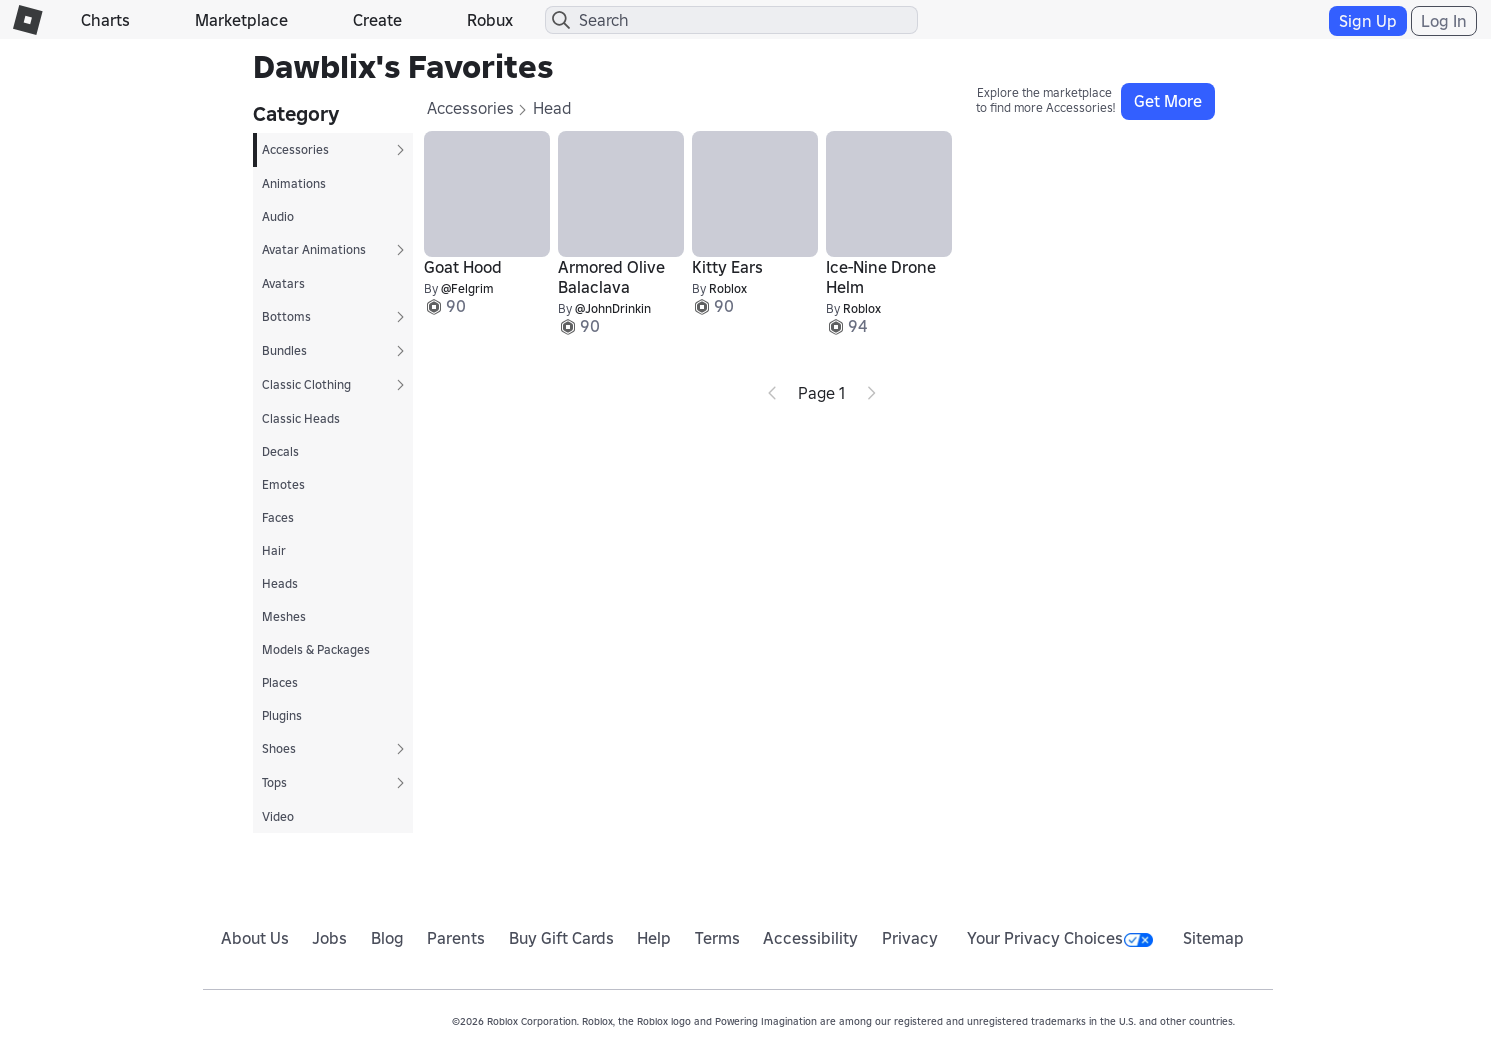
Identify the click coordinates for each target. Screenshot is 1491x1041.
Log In (1444, 21)
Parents (456, 938)
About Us (255, 938)
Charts (105, 20)
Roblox (728, 288)
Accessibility (810, 938)
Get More (1168, 101)
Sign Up (1368, 21)
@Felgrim (467, 288)
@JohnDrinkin (613, 308)
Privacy (910, 938)
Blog (387, 938)
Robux (490, 20)
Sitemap (1213, 938)
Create (377, 20)
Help (654, 938)
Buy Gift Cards (561, 938)
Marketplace (241, 20)
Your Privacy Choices (1060, 938)
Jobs (329, 938)
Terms (717, 938)
